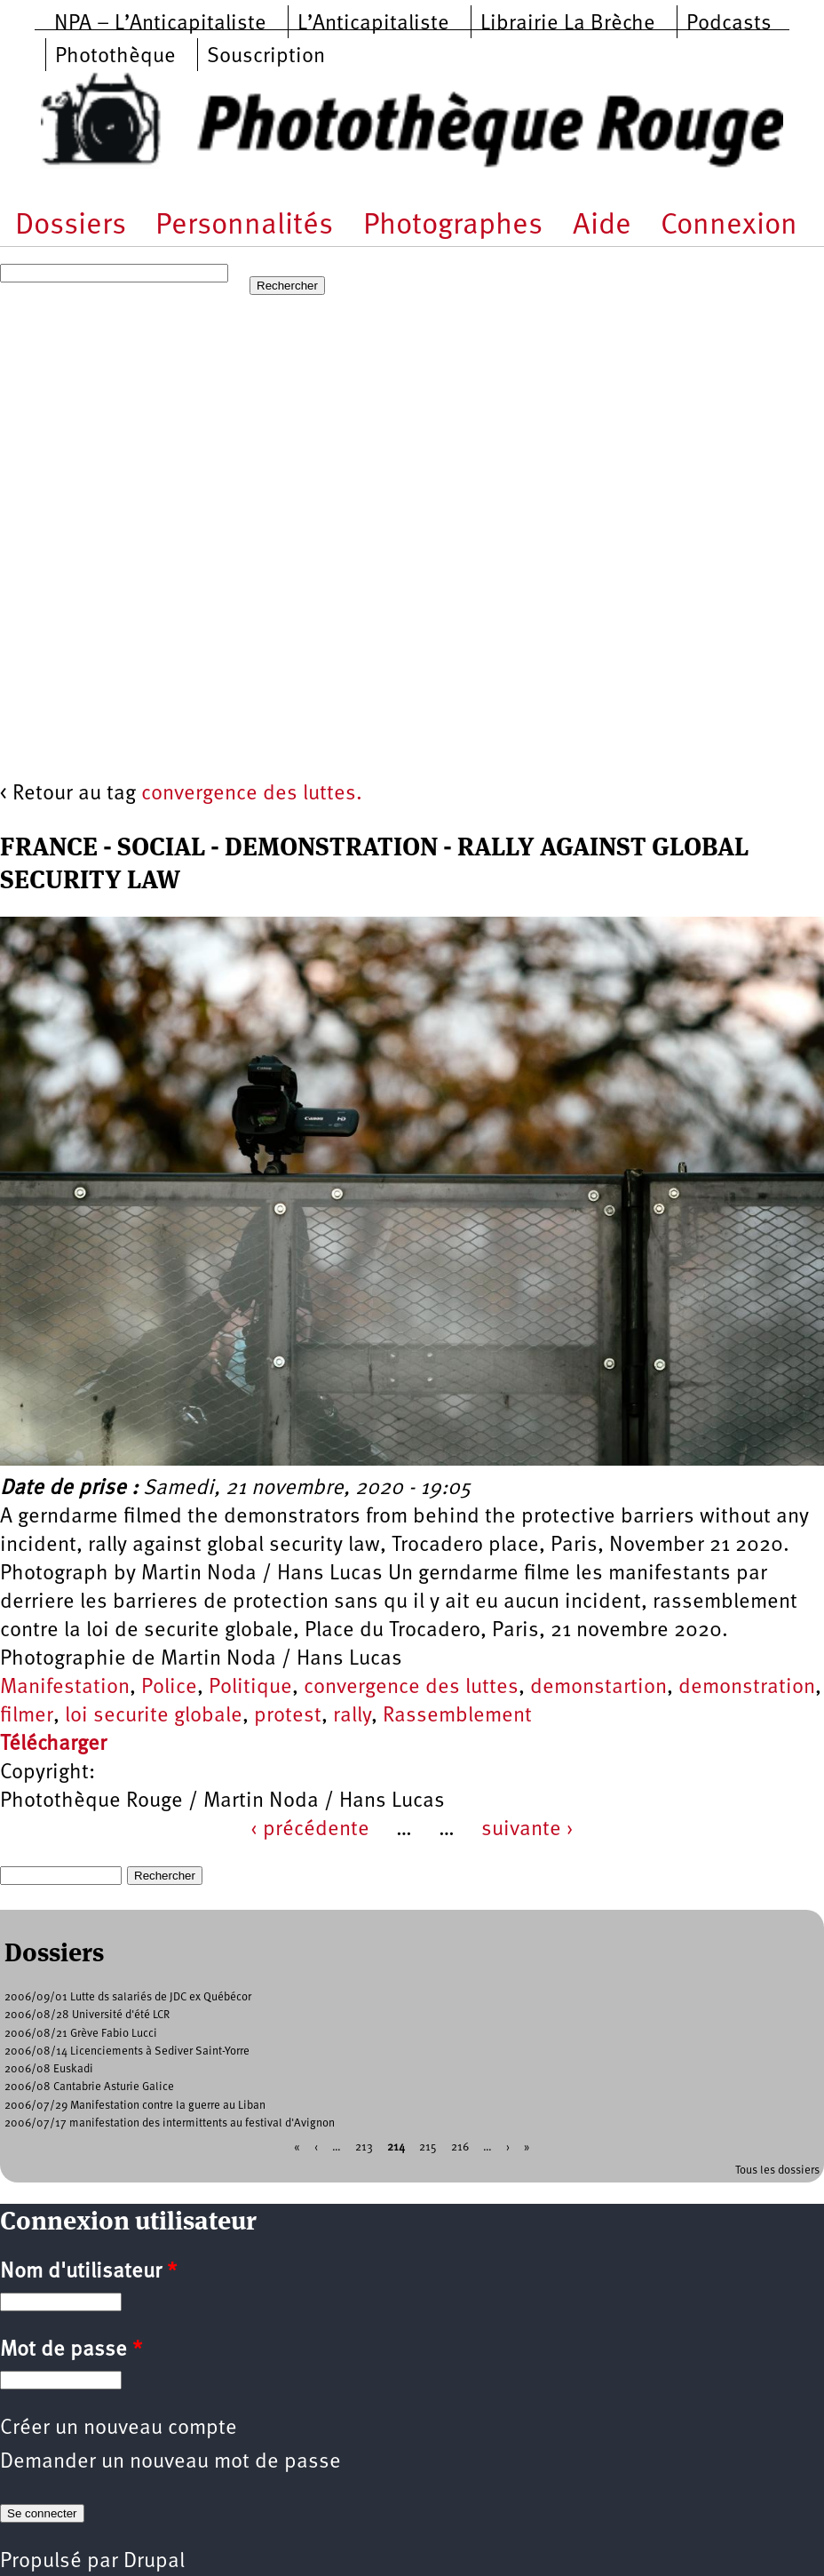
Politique (250, 1687)
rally (352, 1716)
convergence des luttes (411, 1687)
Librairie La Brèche (567, 24)
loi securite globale (153, 1716)
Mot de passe (71, 2350)
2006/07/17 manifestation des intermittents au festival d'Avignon (169, 2123)
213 (364, 2147)
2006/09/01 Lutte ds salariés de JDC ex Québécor (127, 1997)
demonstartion (598, 1687)
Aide (602, 226)
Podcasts (729, 24)
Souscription (266, 57)
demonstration (746, 1687)
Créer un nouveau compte (118, 2428)
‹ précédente (309, 1830)
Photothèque (115, 57)
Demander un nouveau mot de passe (170, 2462)
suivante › (527, 1830)
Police (169, 1687)
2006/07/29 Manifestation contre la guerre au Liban (134, 2105)
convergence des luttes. (251, 794)
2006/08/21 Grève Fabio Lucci (80, 2033)
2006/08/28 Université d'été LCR (87, 2015)
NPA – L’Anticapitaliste (160, 24)
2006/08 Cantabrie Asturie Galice (89, 2087)
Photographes (453, 226)
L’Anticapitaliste (373, 24)
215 (428, 2147)
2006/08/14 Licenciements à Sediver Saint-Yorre (127, 2051)
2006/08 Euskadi (48, 2069)
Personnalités (244, 226)
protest (287, 1716)
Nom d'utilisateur (88, 2272)
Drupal (154, 2561)
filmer (26, 1716)
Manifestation (65, 1687)
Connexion (729, 226)
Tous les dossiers (777, 2170)
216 (460, 2147)
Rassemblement (457, 1716)
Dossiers (70, 226)
